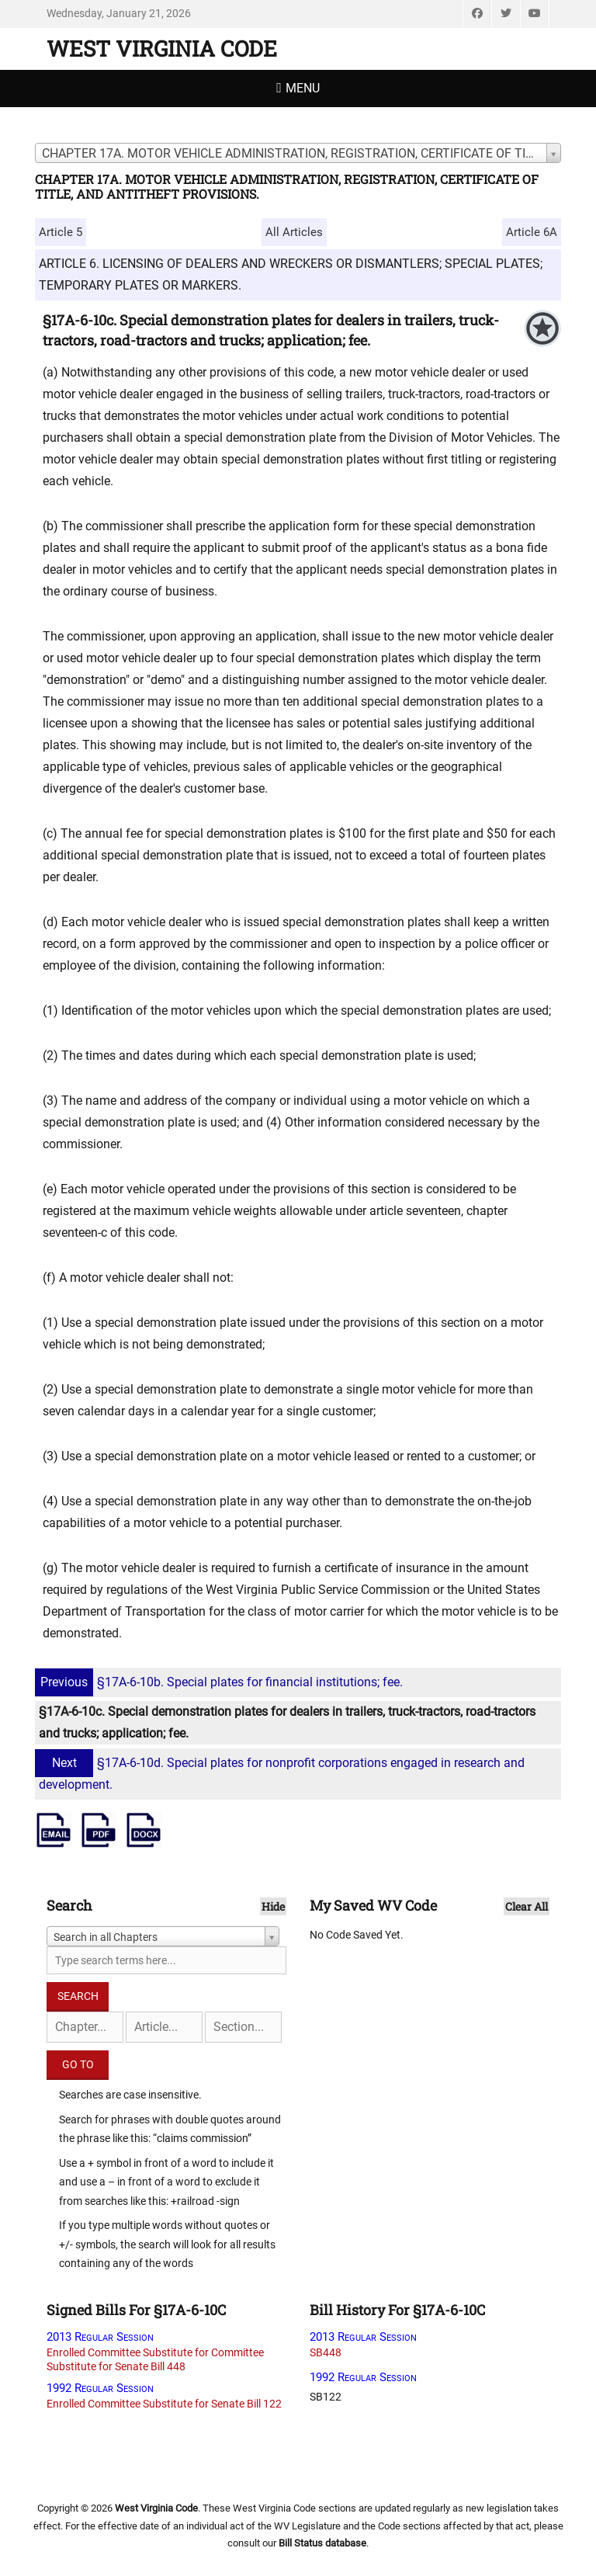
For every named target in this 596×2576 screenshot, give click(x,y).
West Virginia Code (162, 48)
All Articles (294, 232)
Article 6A (531, 232)
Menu (303, 88)
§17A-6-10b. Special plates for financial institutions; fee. (221, 1682)
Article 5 (60, 232)
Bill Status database (322, 2543)
